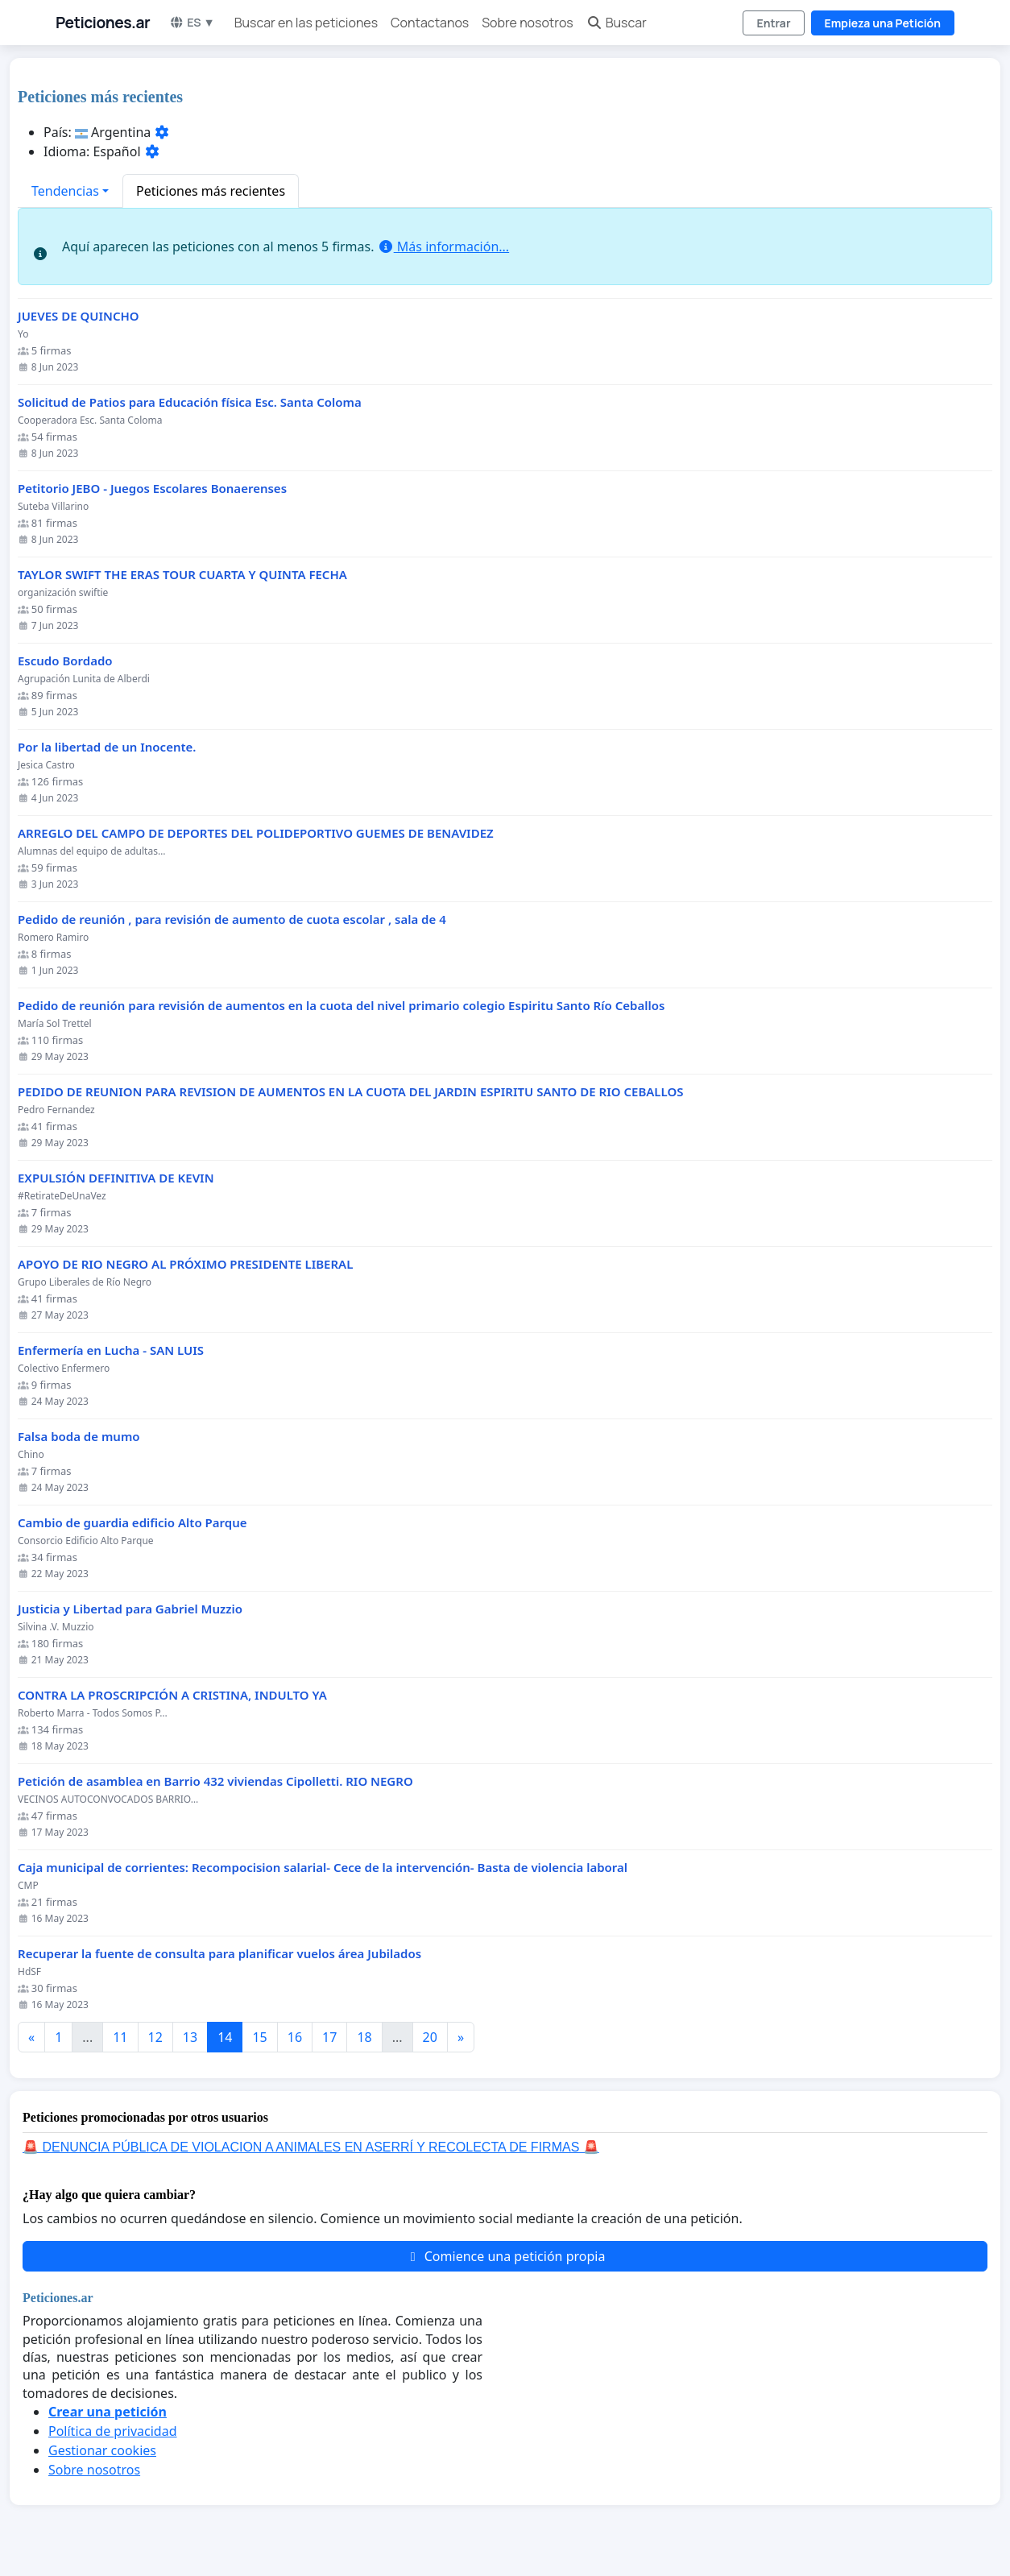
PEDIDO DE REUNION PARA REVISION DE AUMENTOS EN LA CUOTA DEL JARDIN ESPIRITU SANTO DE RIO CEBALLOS (351, 1092)
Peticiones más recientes (210, 191)
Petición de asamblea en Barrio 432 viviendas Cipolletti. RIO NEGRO (215, 1781)
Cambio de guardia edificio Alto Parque (132, 1522)
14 (224, 2037)
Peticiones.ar (103, 22)
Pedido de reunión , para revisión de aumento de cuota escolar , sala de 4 (232, 919)
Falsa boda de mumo (79, 1436)
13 (190, 2037)
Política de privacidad (112, 2431)
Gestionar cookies (102, 2450)
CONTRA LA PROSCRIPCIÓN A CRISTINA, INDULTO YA (172, 1695)
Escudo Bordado (65, 661)
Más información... (443, 246)
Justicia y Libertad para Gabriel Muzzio (130, 1609)
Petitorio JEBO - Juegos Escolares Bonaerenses (152, 488)
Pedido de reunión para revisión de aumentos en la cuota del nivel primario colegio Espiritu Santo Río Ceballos (341, 1005)
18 (364, 2037)
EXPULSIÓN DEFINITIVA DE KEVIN (116, 1178)
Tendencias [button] (65, 191)
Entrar (773, 23)
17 (329, 2037)
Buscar (616, 22)
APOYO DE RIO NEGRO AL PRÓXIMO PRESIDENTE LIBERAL (185, 1264)
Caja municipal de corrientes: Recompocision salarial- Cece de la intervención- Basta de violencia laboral (322, 1867)
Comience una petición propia (505, 2256)
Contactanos (430, 22)
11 (120, 2037)
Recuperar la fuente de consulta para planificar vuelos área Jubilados (219, 1953)
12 (155, 2037)
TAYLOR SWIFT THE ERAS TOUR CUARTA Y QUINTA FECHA (182, 574)
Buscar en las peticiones (306, 22)
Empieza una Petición (883, 23)
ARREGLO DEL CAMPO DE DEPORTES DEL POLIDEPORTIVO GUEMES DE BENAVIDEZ (256, 833)
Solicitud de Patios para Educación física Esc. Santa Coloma (190, 402)
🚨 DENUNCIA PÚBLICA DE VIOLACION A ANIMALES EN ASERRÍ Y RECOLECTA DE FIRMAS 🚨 (311, 2147)
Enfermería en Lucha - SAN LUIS (111, 1350)
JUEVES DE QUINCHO (78, 316)
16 (295, 2037)
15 (259, 2037)
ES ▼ (192, 22)
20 (430, 2037)
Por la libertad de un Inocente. (107, 747)
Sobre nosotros (527, 22)
